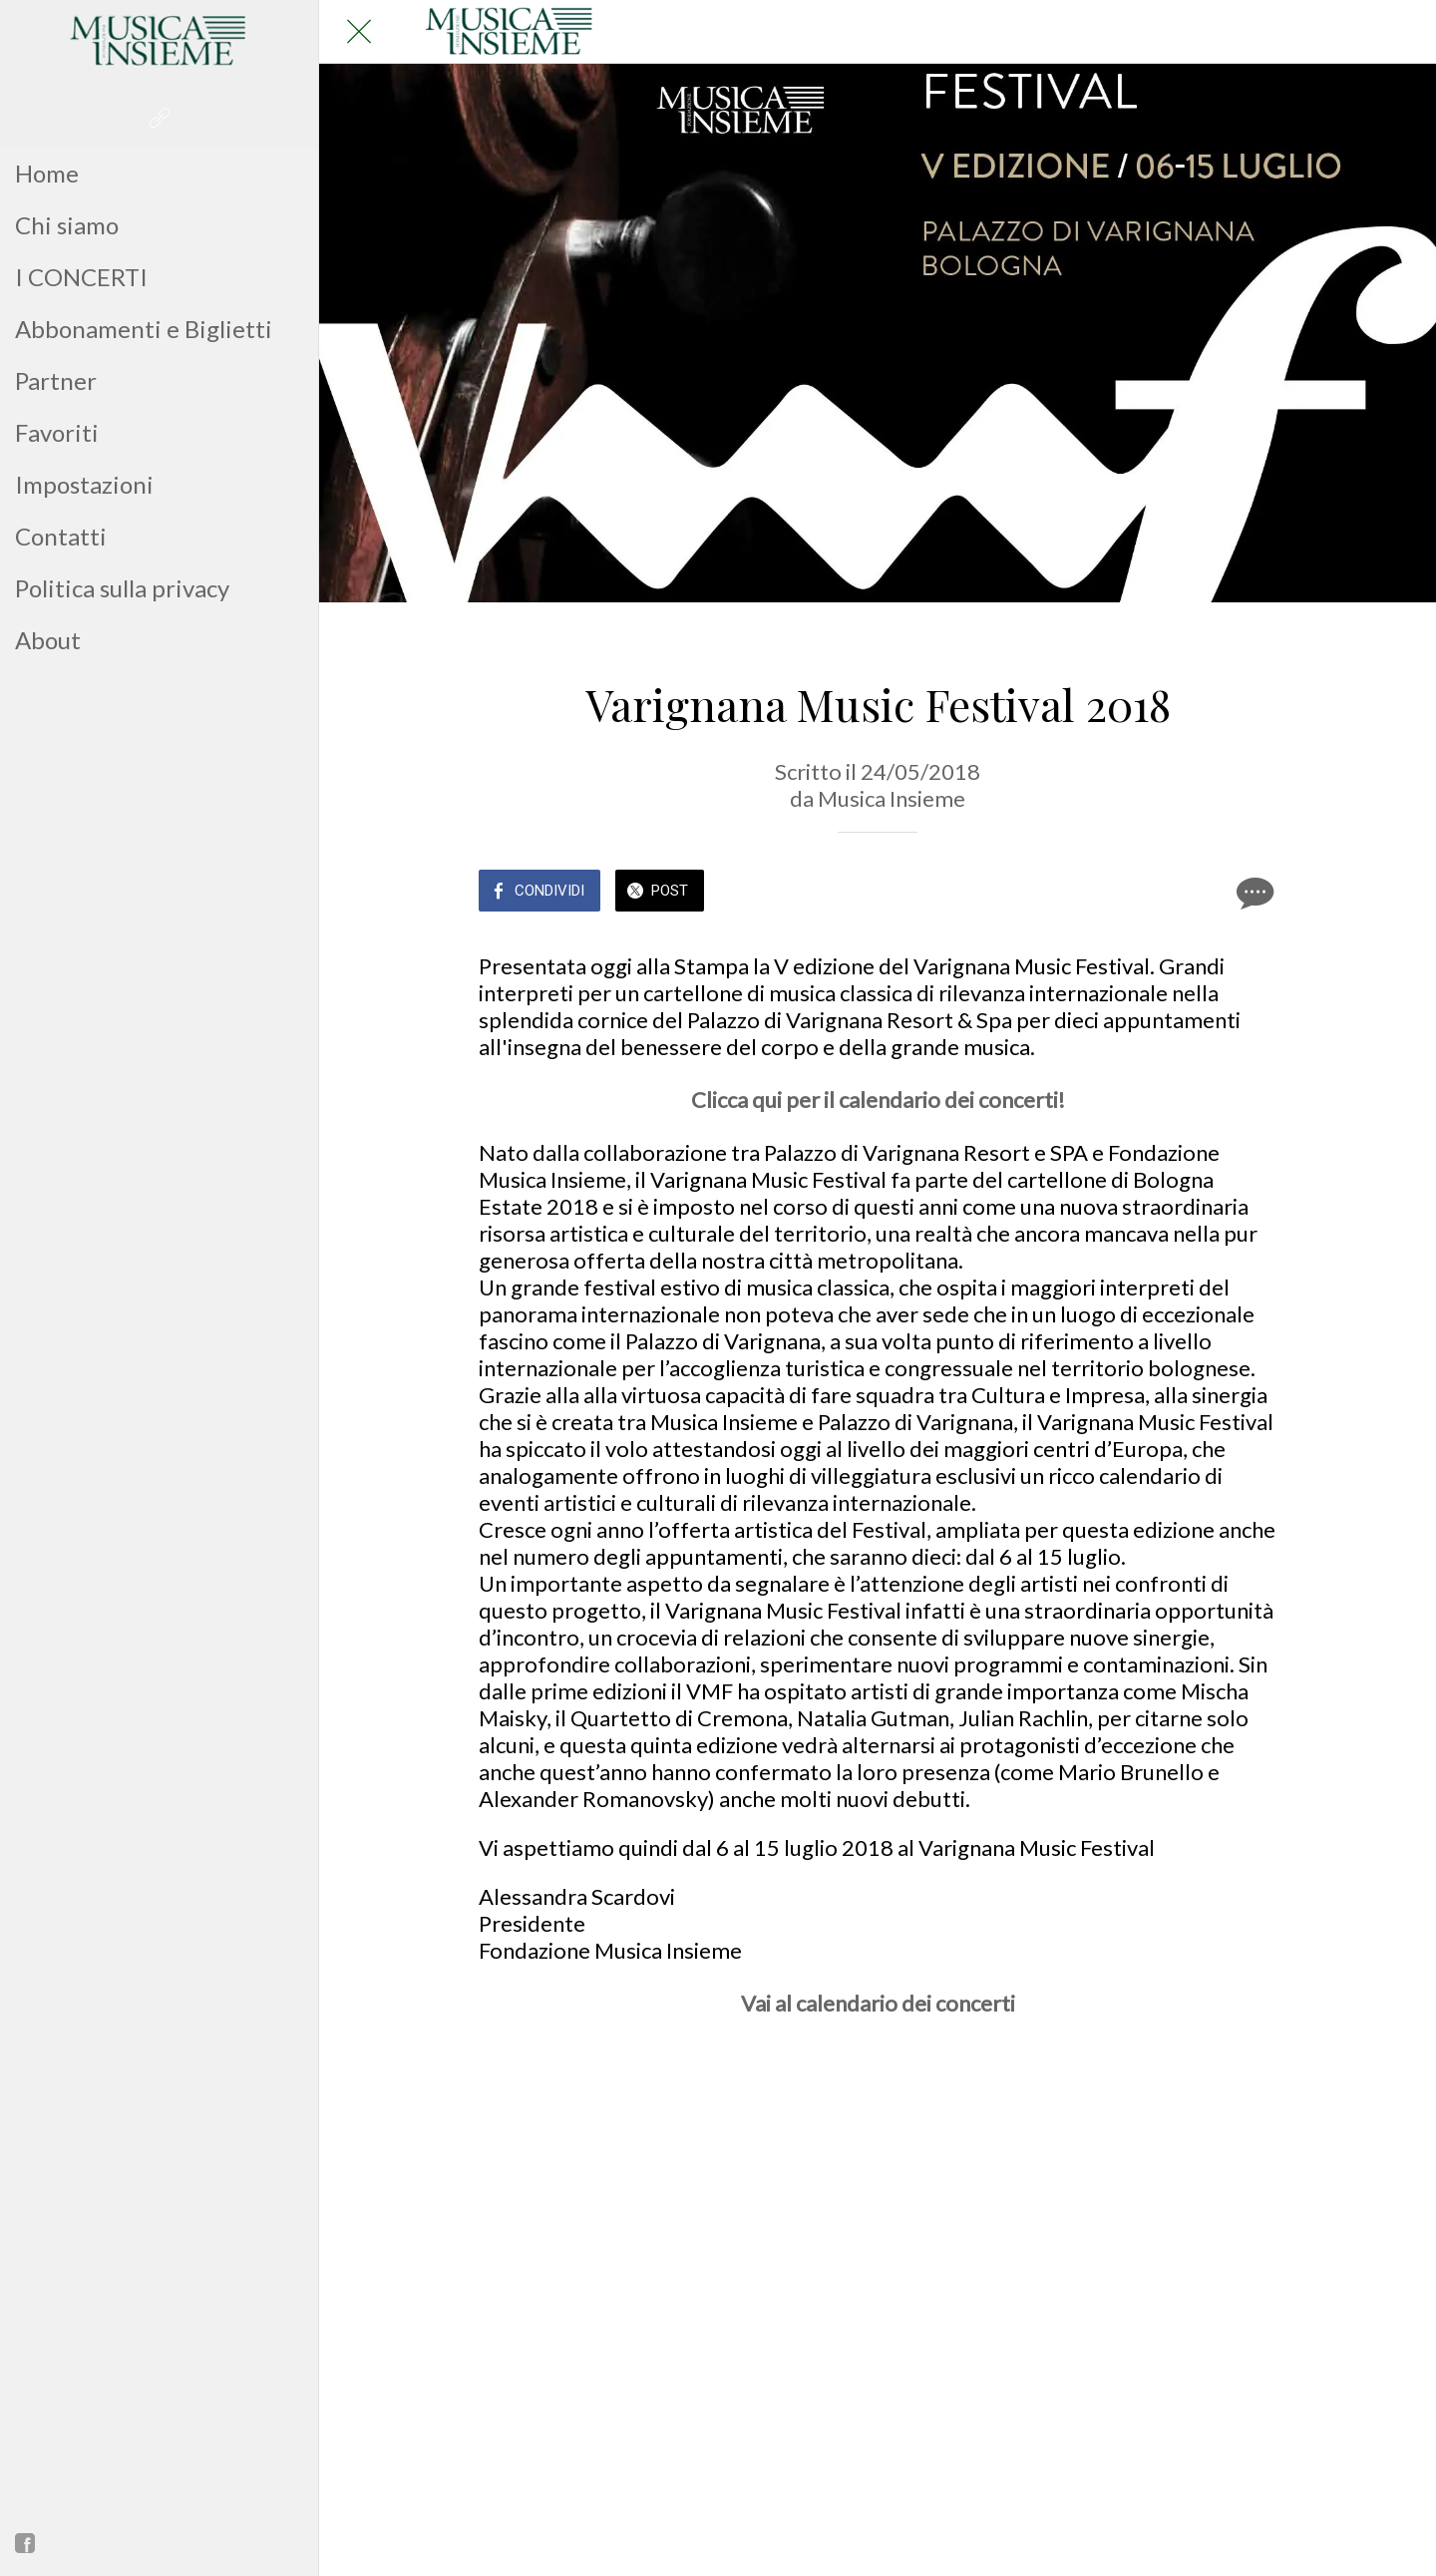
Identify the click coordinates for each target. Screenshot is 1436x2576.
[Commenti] (1252, 893)
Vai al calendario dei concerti (878, 2003)
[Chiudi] (359, 32)
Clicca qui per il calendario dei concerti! (878, 1099)
